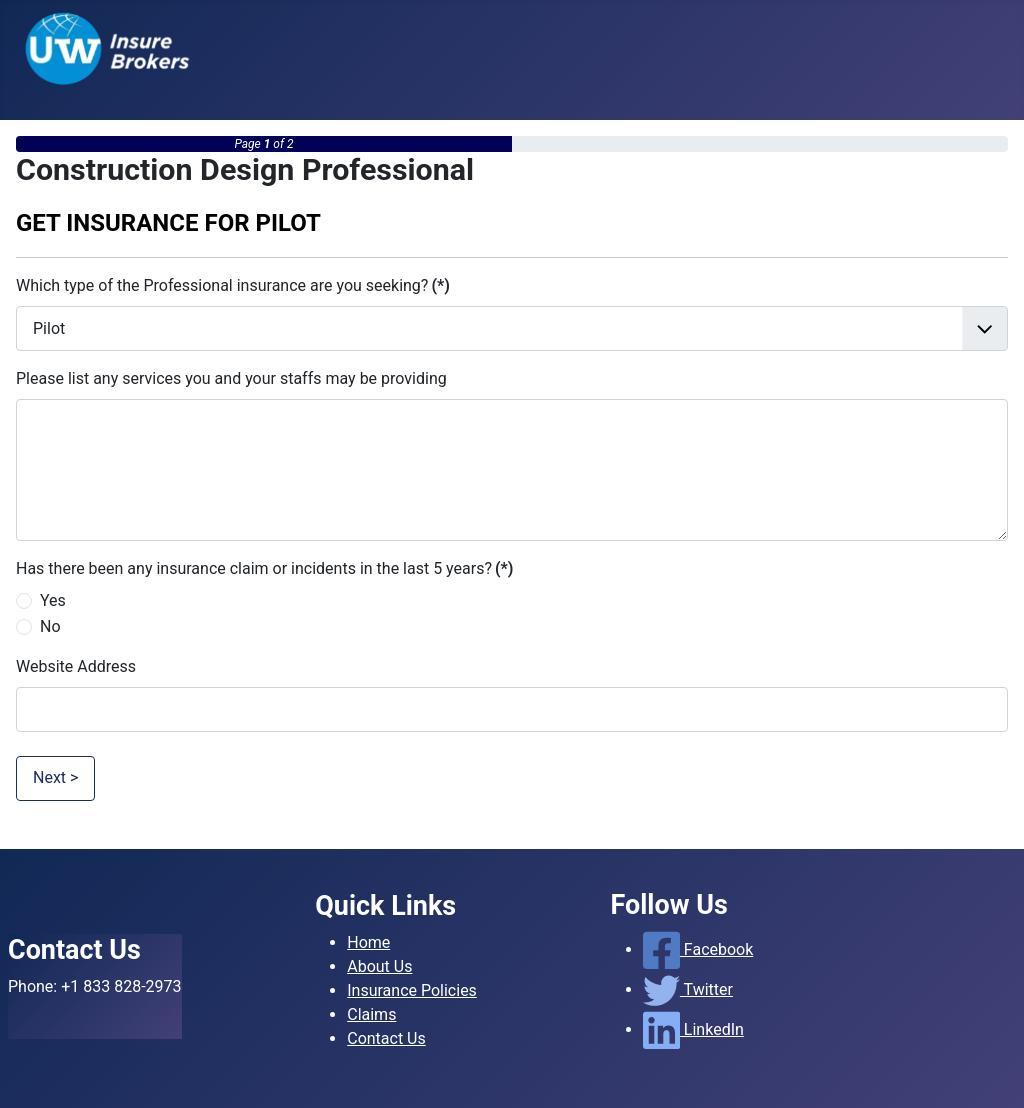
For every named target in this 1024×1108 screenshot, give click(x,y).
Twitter (688, 989)
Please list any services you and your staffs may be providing (231, 378)
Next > (55, 777)
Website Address (76, 666)
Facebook (698, 949)
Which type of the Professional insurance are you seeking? (233, 285)
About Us (379, 966)
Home (368, 942)
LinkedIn (693, 1029)
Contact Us (386, 1038)
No (50, 626)
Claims (371, 1014)
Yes (53, 600)
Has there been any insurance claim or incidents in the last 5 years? (264, 568)
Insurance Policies (412, 990)
